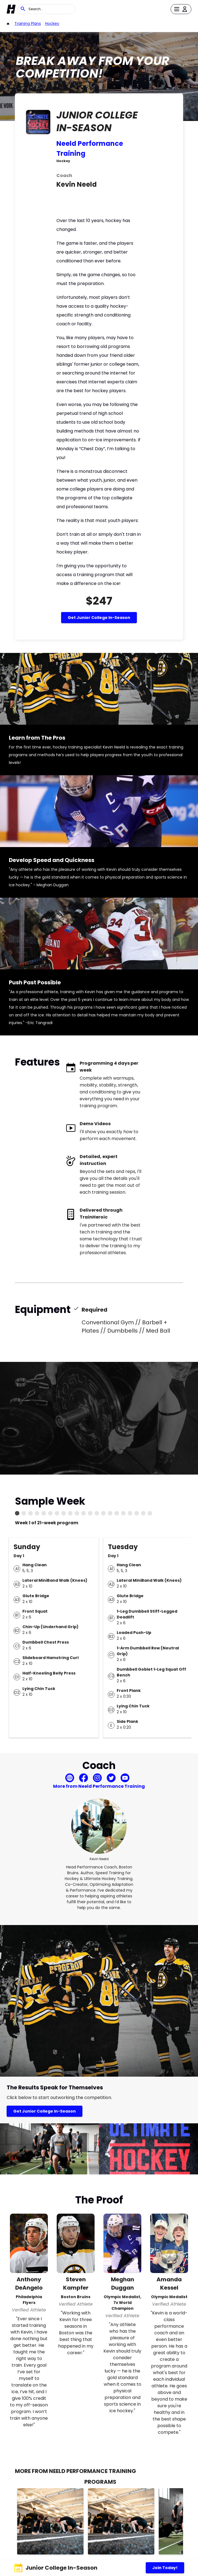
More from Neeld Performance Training (99, 1786)
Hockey (52, 23)
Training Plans (27, 23)
